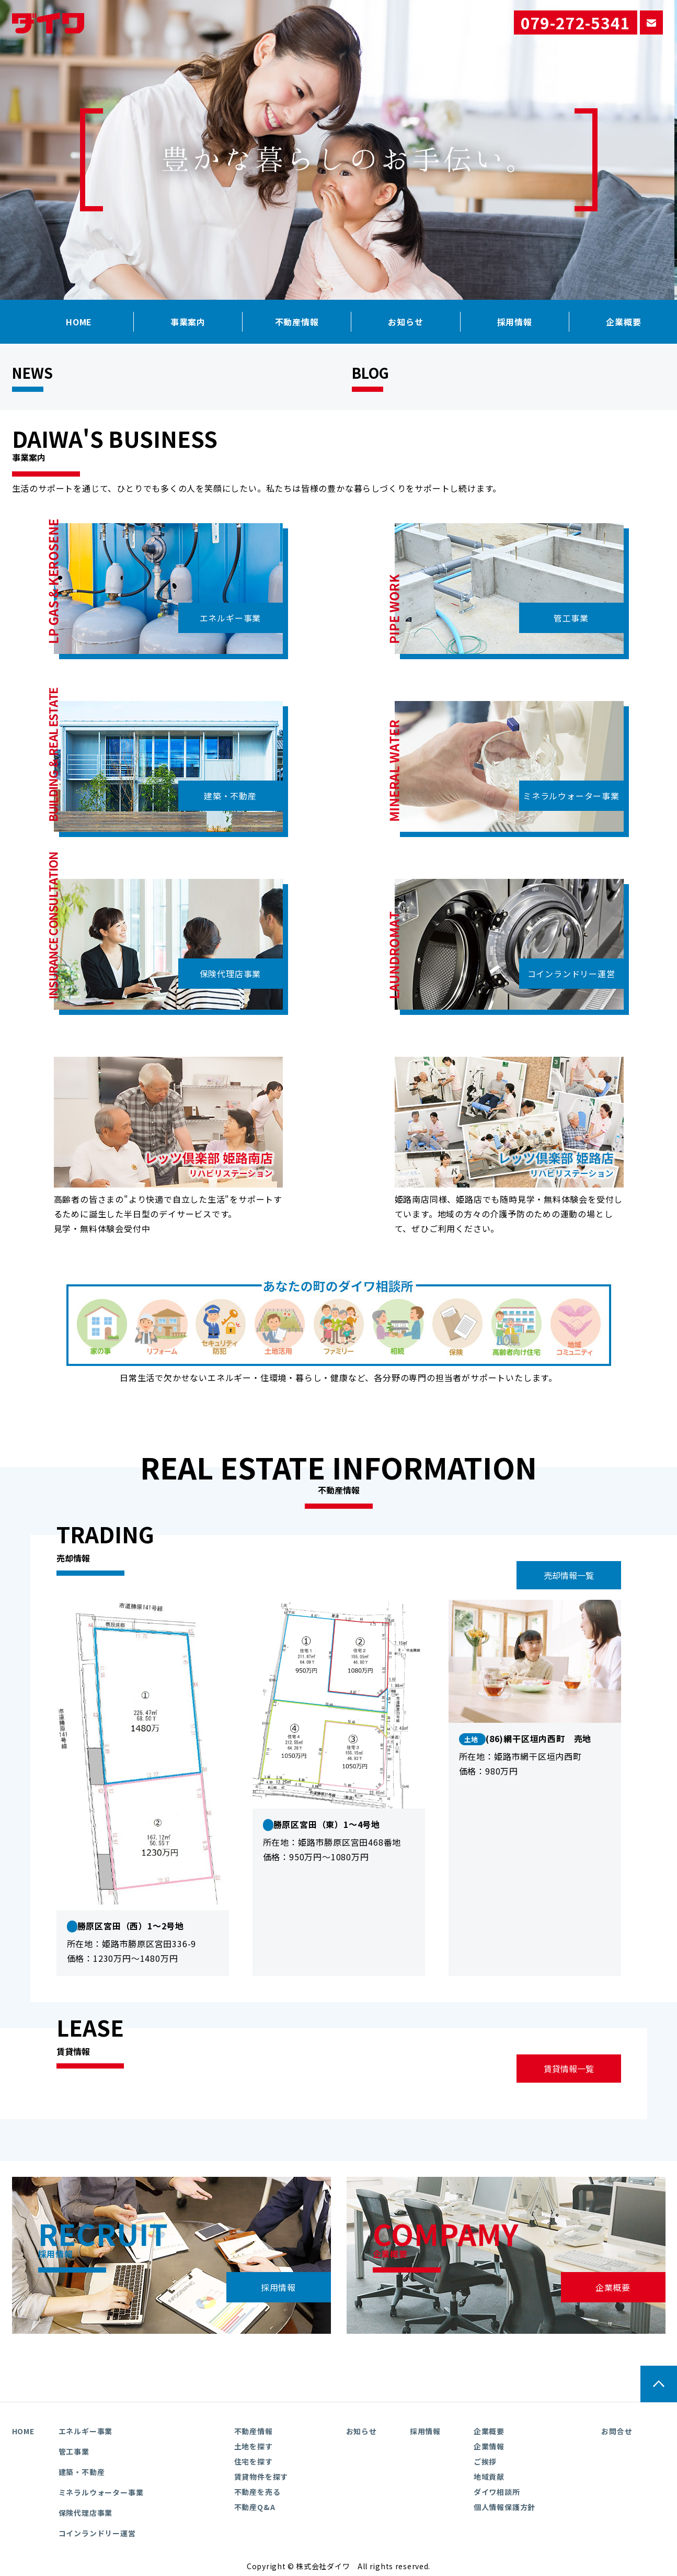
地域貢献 (489, 2476)
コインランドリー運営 (571, 973)
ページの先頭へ (658, 2384)
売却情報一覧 (569, 1575)
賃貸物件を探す (261, 2476)
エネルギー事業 (230, 618)
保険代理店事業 (230, 973)
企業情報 (489, 2446)
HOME (79, 321)
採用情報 (514, 321)
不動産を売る (257, 2492)
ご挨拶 (485, 2461)
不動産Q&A (255, 2507)
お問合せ (616, 2431)
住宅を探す (253, 2461)
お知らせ (405, 321)
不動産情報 (297, 321)
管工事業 (571, 618)
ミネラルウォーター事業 (571, 795)
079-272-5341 (575, 22)
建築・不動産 (230, 795)
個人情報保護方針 (504, 2507)
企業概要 (612, 2287)
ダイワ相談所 (497, 2492)
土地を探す (253, 2446)
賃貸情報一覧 (569, 2068)
